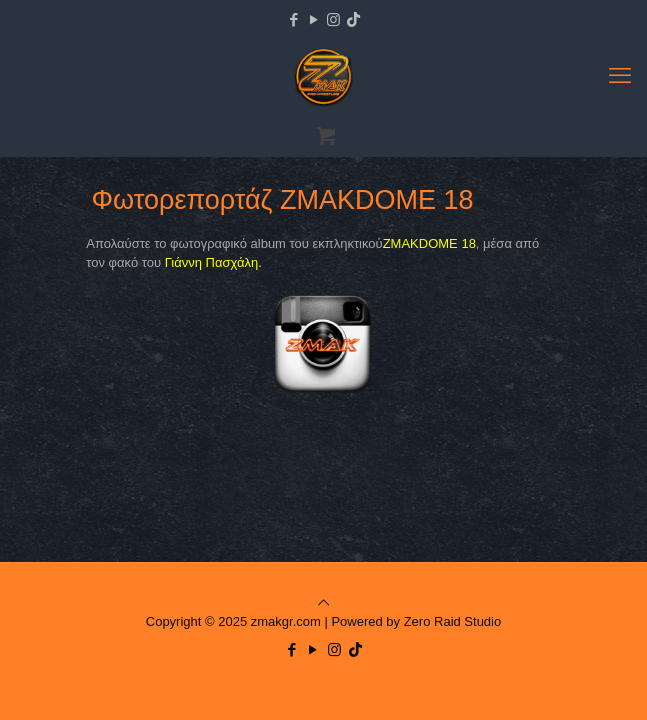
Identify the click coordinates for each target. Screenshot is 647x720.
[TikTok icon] (353, 19)
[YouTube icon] (313, 19)
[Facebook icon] (293, 19)
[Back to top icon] (323, 602)
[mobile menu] (620, 76)
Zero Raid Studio (453, 621)
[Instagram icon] (333, 19)
